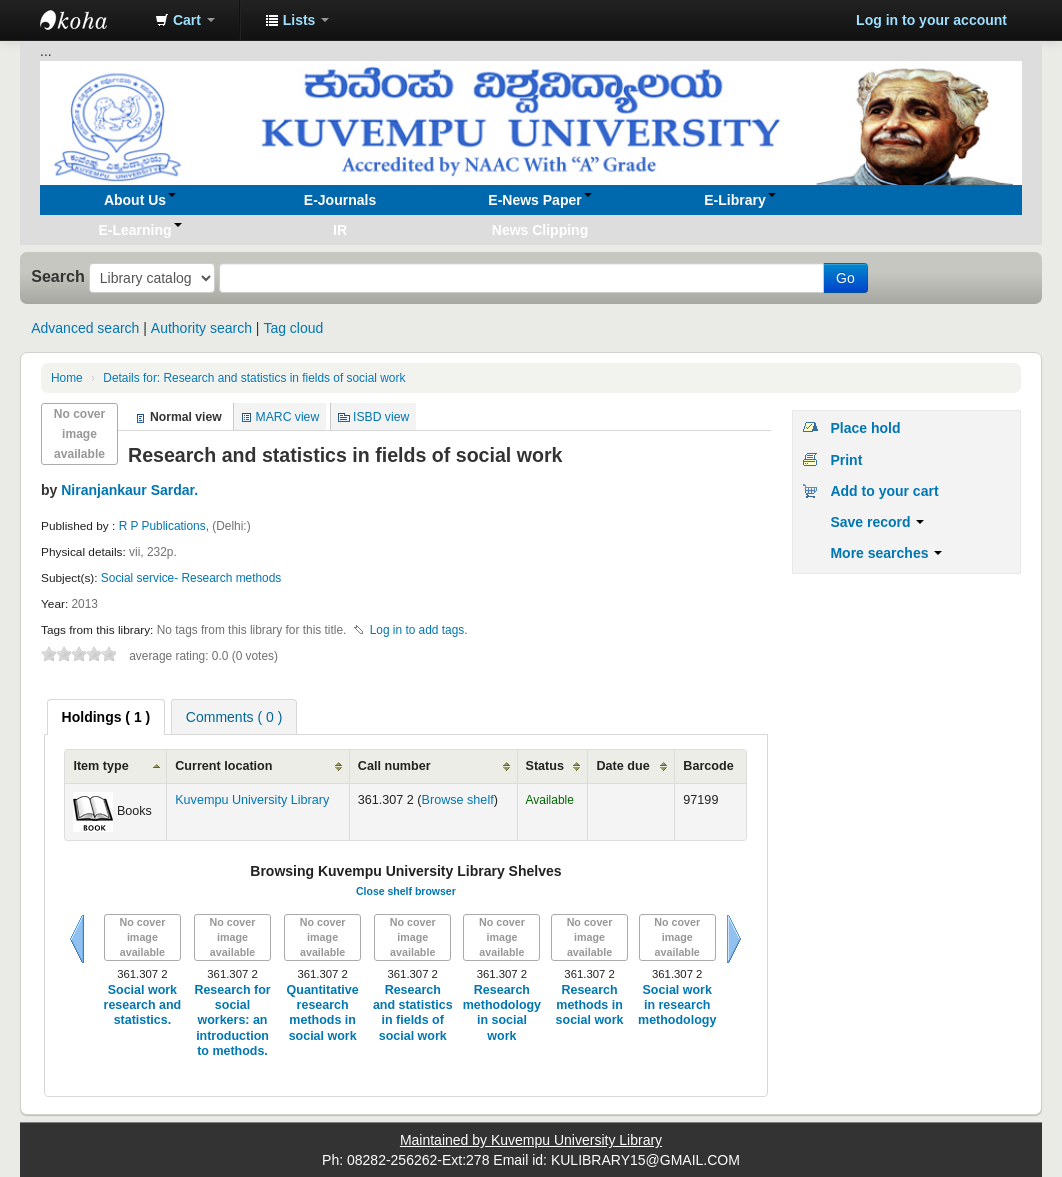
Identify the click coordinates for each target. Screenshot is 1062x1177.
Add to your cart (884, 491)
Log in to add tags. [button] (419, 630)
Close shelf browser (406, 891)
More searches (886, 553)
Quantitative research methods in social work (323, 1013)
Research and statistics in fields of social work (254, 378)
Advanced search (85, 328)
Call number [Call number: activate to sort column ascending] (394, 766)
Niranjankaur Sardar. (129, 490)
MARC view (288, 417)
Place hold (865, 428)
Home (67, 378)
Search (58, 276)
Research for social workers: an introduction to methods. (232, 1020)
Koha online (90, 20)
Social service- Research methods (191, 578)
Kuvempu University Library (252, 800)
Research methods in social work (590, 1005)
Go (845, 278)
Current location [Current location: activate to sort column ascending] (223, 766)
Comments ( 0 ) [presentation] (234, 717)
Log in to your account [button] (931, 20)
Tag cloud (293, 328)
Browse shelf (458, 800)
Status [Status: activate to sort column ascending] (545, 766)
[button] (185, 20)
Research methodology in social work (502, 1013)
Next (734, 939)
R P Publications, (166, 526)
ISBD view (381, 417)
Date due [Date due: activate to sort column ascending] (622, 766)
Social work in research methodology (677, 1005)
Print (846, 460)
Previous (77, 939)
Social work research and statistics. (143, 1005)
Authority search (201, 328)
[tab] (106, 717)
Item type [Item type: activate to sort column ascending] (100, 766)
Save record (877, 522)
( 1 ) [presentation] (106, 717)
